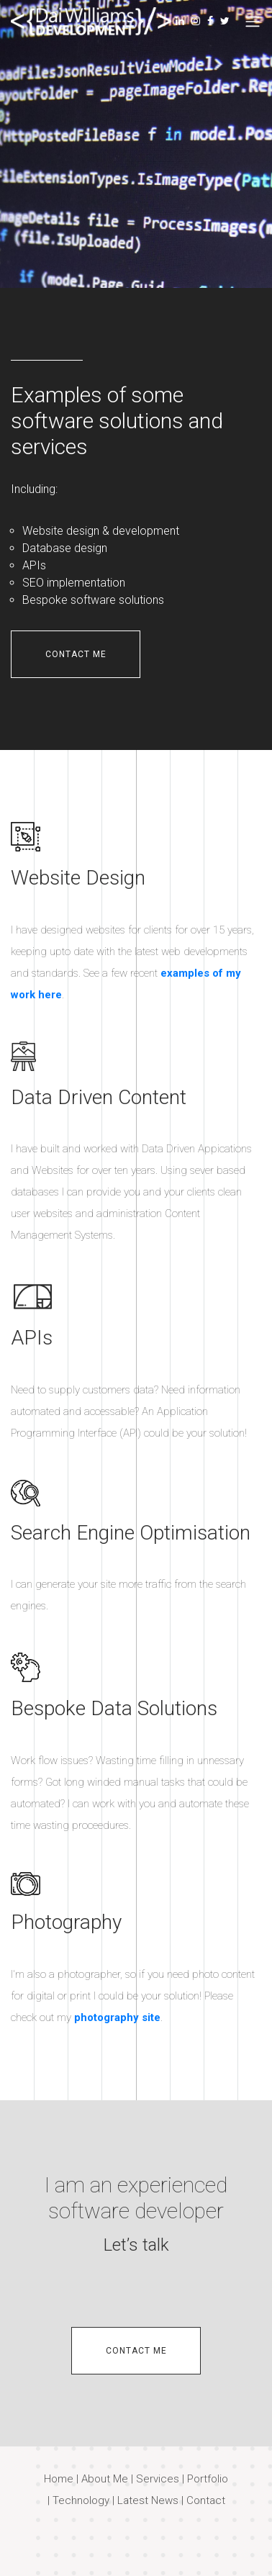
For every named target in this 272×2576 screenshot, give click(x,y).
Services (157, 2478)
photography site (117, 2017)
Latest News (147, 2500)
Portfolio (207, 2478)
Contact (205, 2500)
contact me (75, 654)
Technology (81, 2500)
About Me (104, 2478)
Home (58, 2478)
